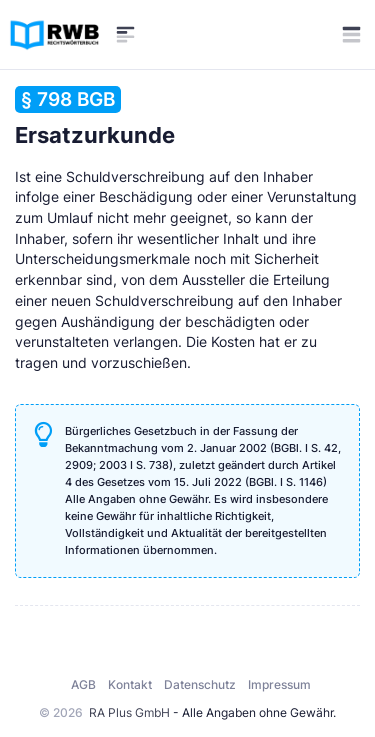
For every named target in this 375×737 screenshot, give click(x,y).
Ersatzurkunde (95, 117)
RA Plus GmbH (129, 712)
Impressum (279, 684)
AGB (83, 684)
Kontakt (130, 684)
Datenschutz (200, 684)
